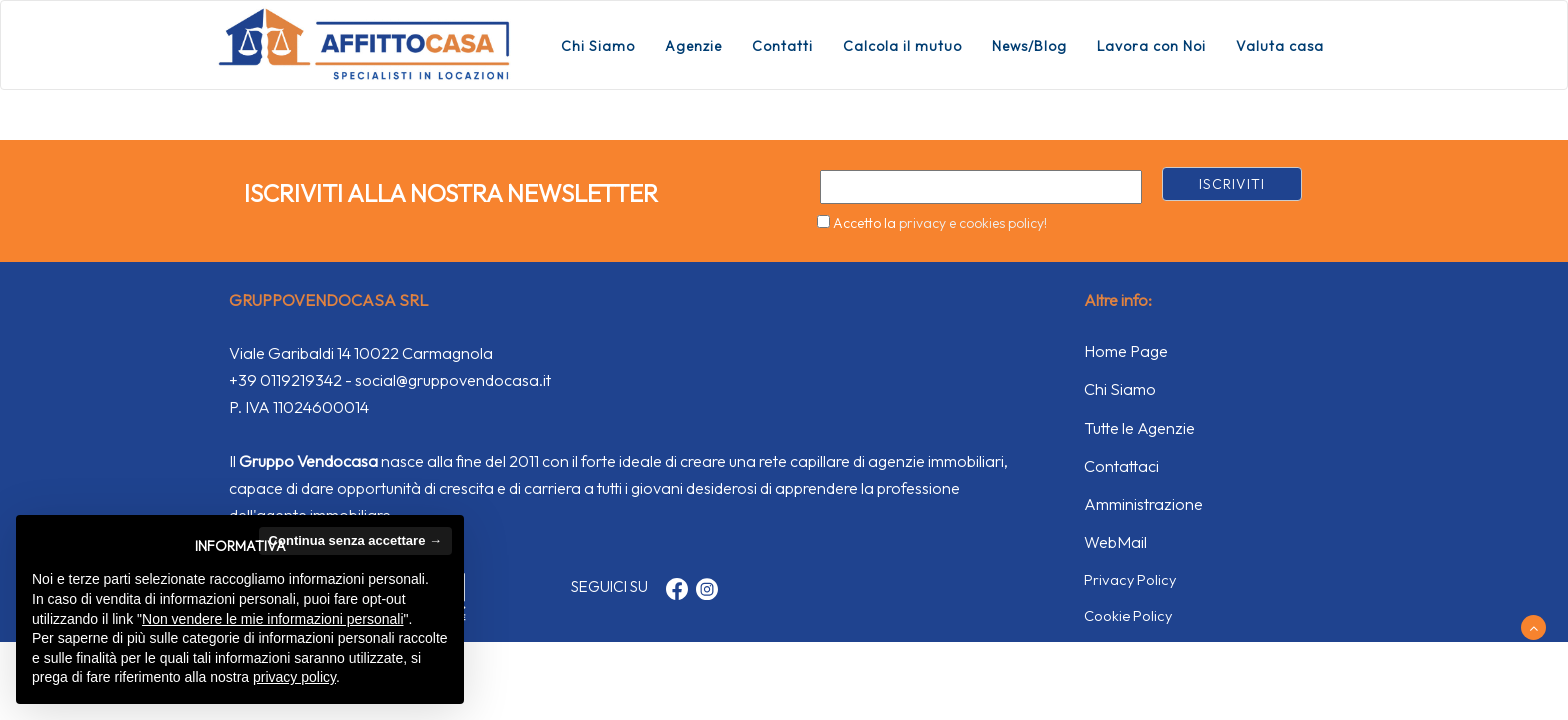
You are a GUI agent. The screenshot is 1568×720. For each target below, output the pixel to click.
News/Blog (1029, 46)
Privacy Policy (1130, 579)
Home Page (1126, 351)
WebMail (1115, 542)
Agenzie (693, 46)
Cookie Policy (1128, 615)
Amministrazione (1143, 504)
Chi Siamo (598, 46)
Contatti (782, 46)
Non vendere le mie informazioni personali (272, 619)
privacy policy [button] (294, 677)
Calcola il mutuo (902, 46)
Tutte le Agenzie (1139, 428)
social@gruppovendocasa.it (453, 380)
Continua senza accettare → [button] (355, 540)
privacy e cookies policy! (973, 223)
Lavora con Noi (1151, 46)
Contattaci (1121, 466)
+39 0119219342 (285, 380)
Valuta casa (1280, 46)
